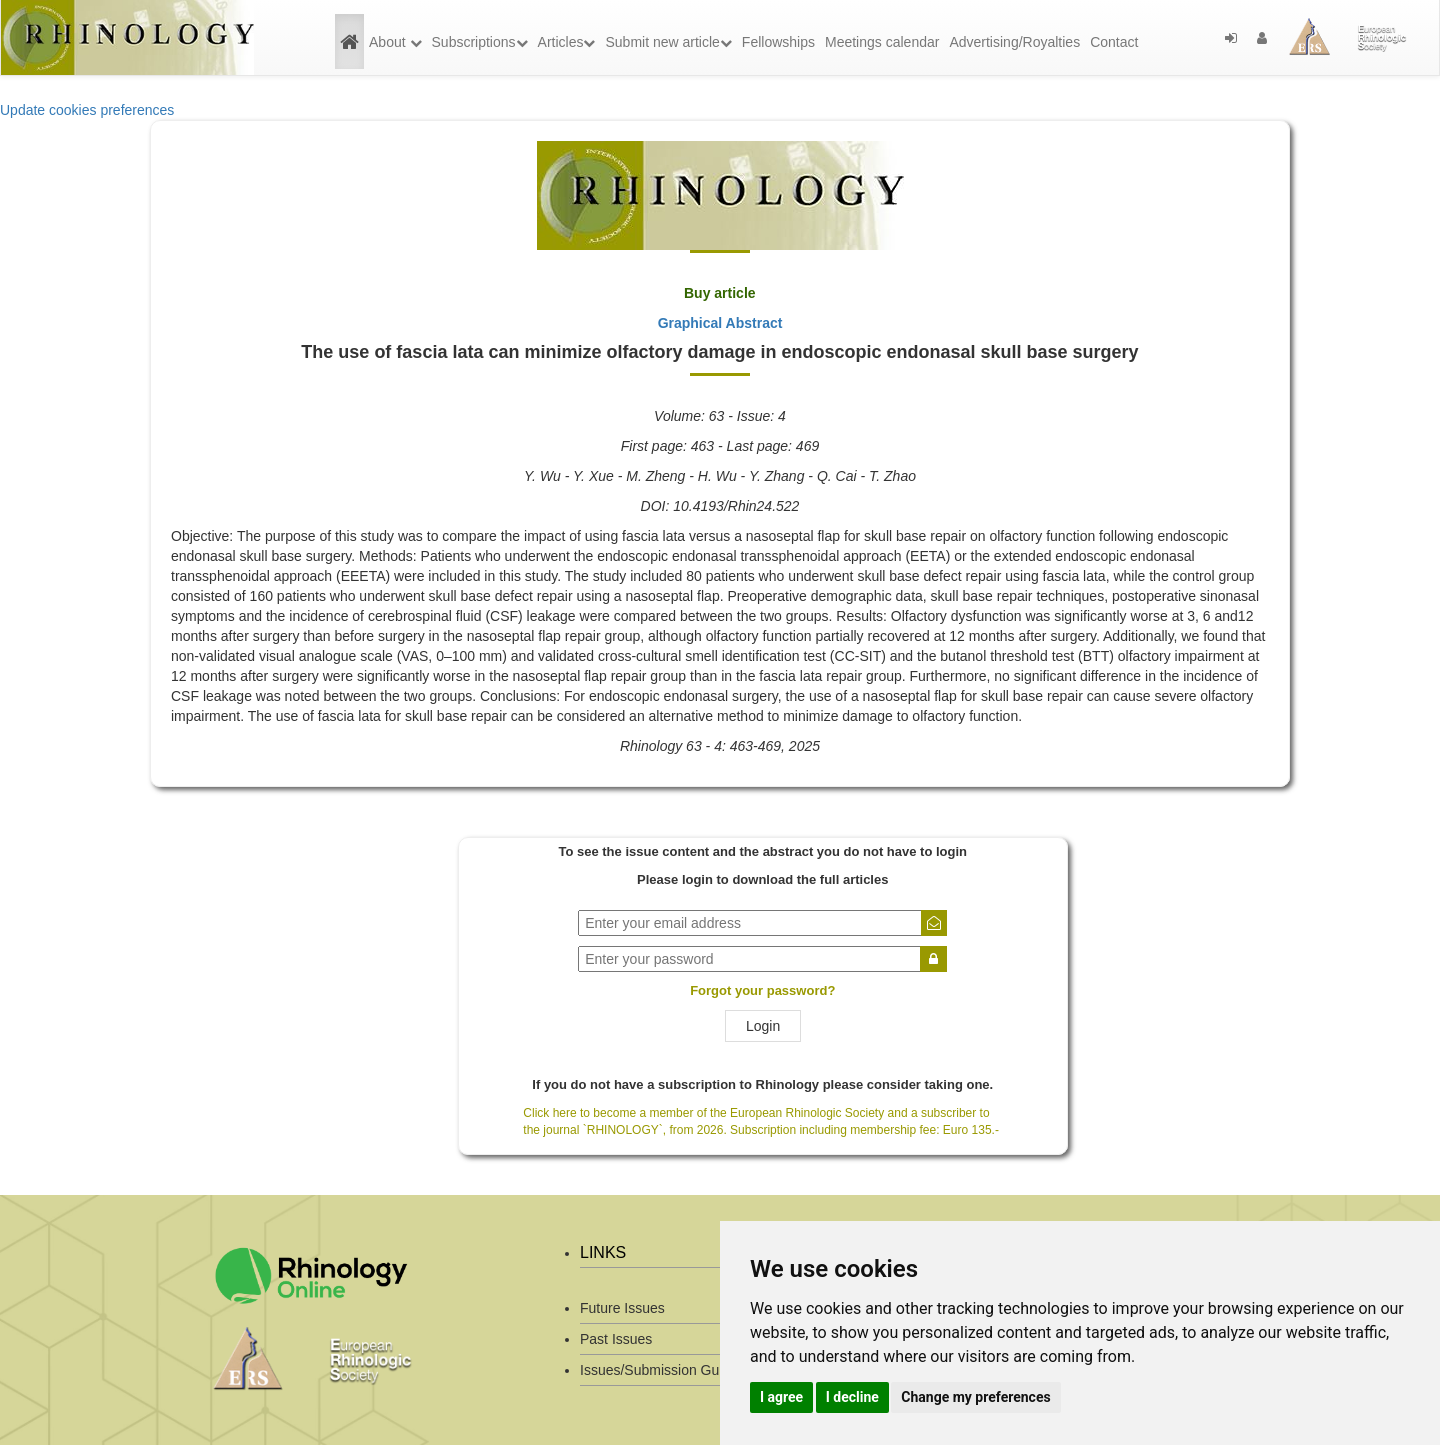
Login (763, 1026)
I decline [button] (852, 1397)
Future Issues (622, 1308)
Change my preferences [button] (975, 1397)
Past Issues (616, 1339)
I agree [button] (781, 1397)
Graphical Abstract (720, 323)
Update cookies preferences (87, 110)
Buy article (720, 293)
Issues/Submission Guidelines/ (675, 1370)
